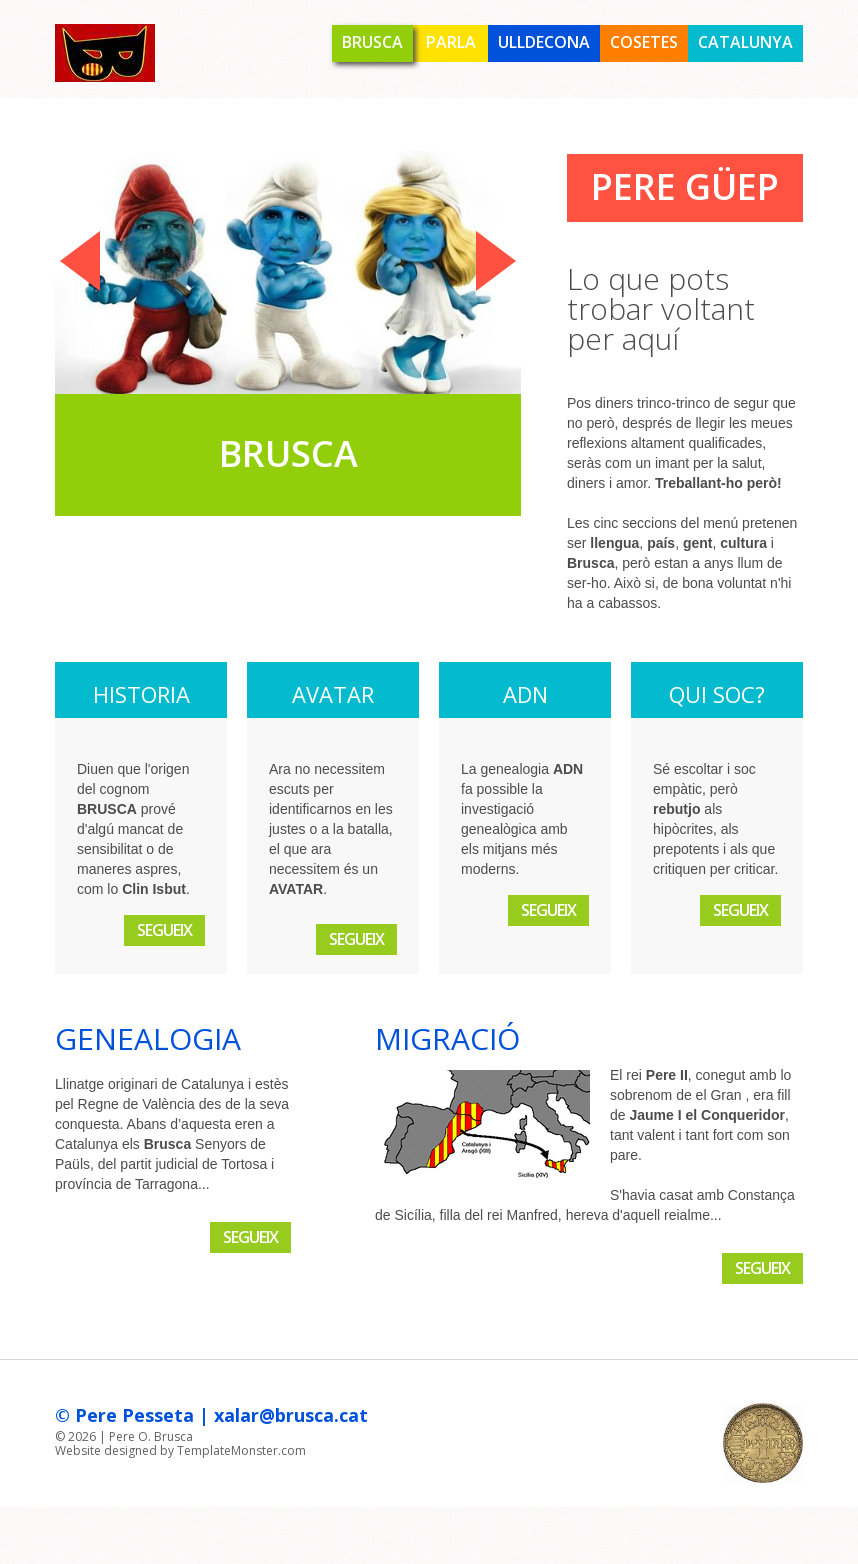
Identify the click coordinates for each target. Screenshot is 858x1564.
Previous (80, 261)
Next (496, 261)
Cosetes (644, 42)
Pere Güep (685, 186)
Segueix (164, 930)
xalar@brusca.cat (291, 1415)
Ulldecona (544, 42)
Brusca (372, 42)
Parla (451, 42)
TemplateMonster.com (241, 1450)
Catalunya (745, 42)
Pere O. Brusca (151, 1436)
